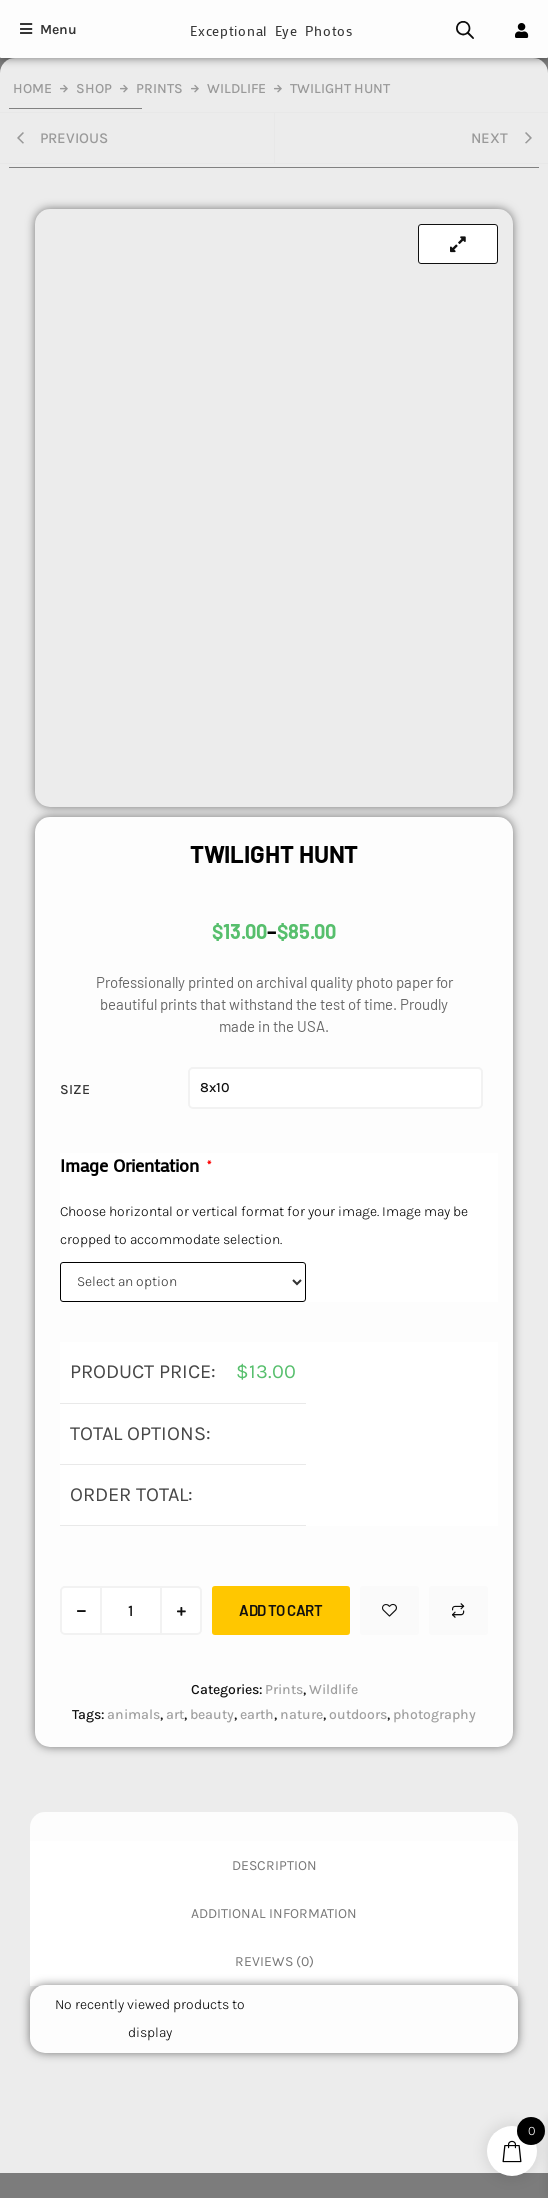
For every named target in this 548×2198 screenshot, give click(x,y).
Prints (159, 88)
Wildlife (236, 88)
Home (32, 88)
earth (257, 1714)
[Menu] (48, 30)
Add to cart (281, 1610)
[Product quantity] (131, 1610)
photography (434, 1714)
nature (301, 1714)
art (175, 1714)
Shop (94, 88)
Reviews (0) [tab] (274, 1961)
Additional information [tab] (274, 1913)
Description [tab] (274, 1865)
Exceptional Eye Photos (271, 30)
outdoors (358, 1714)
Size (75, 1089)
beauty (212, 1714)
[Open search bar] (465, 30)
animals (133, 1714)
